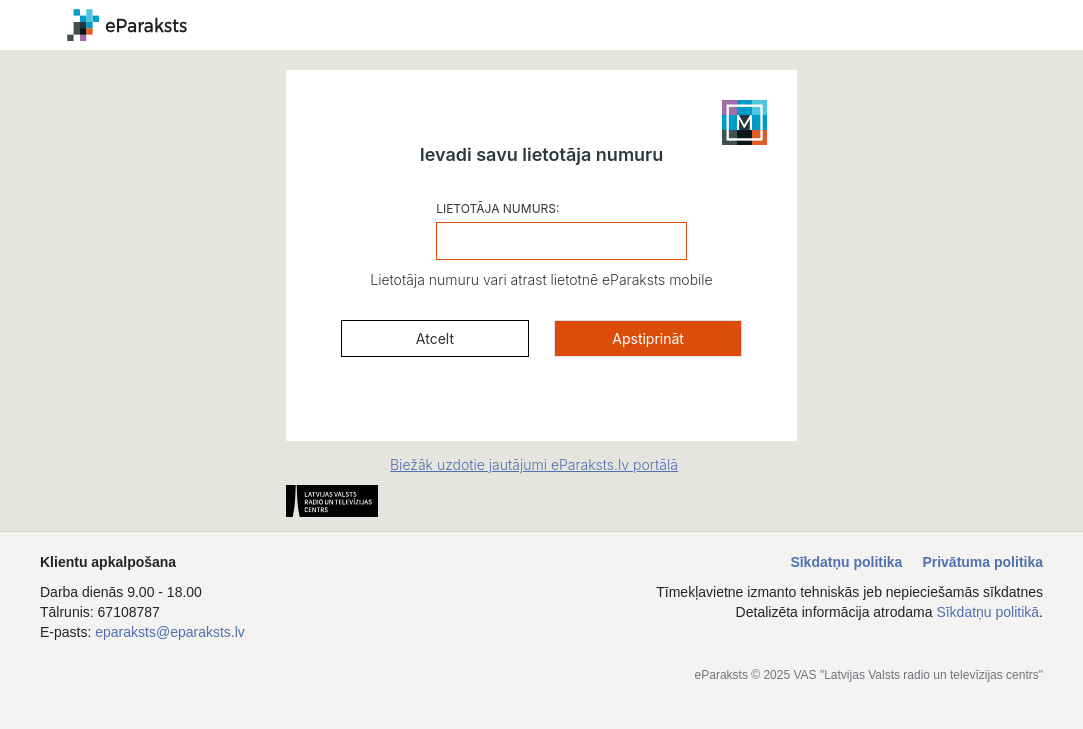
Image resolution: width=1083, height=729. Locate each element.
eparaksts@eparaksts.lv (170, 632)
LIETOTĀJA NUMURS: (497, 208)
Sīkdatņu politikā (987, 612)
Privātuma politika (982, 562)
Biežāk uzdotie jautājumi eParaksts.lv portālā (534, 464)
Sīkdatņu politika (846, 562)
